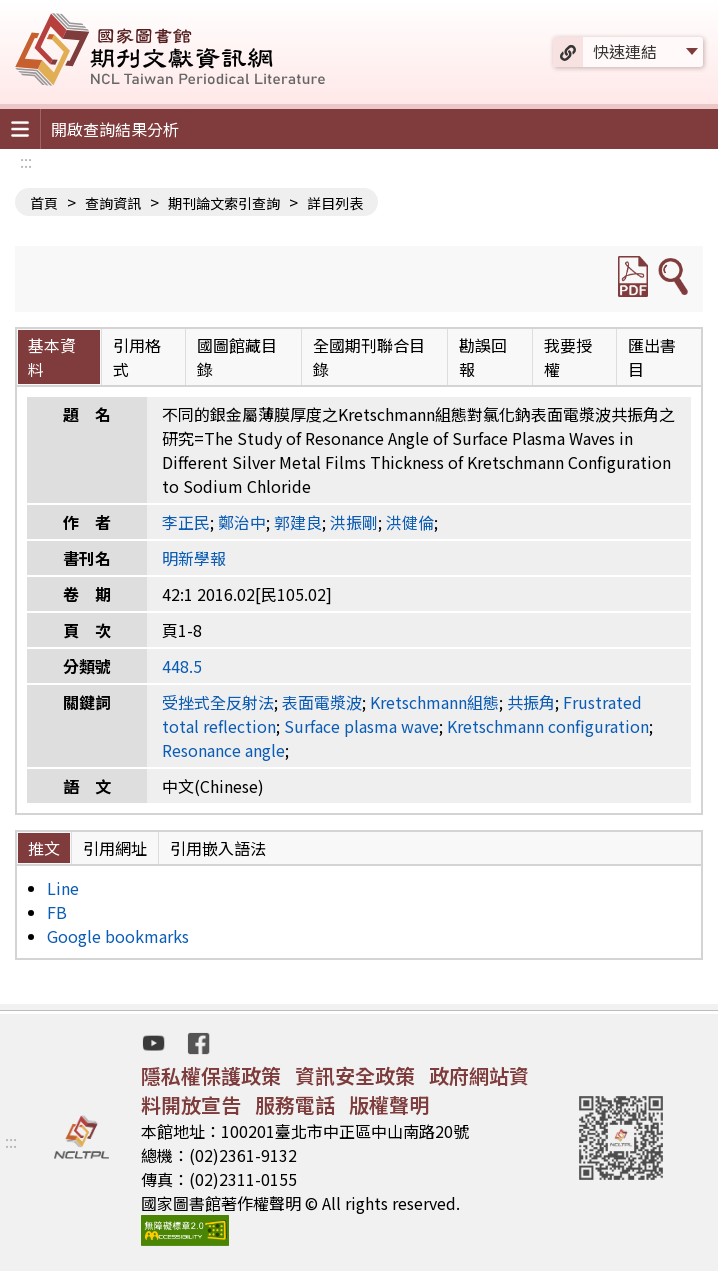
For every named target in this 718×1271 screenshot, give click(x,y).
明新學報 (194, 558)
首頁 (44, 203)
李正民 (186, 522)
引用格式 (137, 357)
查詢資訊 (113, 203)
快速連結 (625, 51)
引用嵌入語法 (218, 848)
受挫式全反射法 (218, 702)
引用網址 (115, 848)
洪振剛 (354, 522)
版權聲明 (389, 1104)
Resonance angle (223, 750)
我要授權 (568, 357)
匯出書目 (652, 357)
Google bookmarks (118, 936)
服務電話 (295, 1104)
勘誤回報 (483, 357)
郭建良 (298, 522)
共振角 (531, 702)
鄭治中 (242, 522)
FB (57, 912)
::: (26, 161)
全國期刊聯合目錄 (369, 357)
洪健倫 (410, 522)
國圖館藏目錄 (237, 357)
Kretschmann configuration (548, 726)
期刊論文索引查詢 (224, 203)
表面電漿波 (322, 702)
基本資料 (52, 357)
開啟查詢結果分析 (115, 129)
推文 (44, 848)
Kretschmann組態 (434, 702)
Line (63, 888)
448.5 (182, 666)
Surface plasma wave (361, 726)
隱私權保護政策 (211, 1075)
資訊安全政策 (355, 1075)
